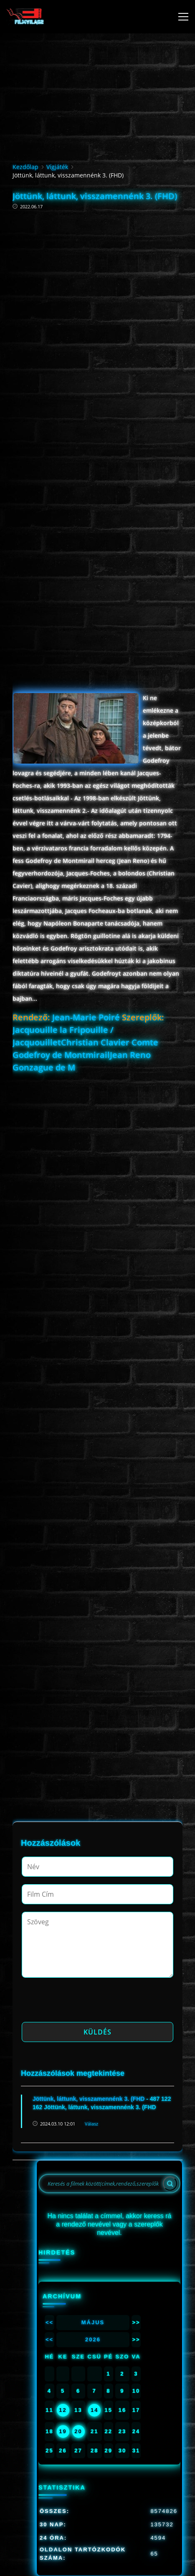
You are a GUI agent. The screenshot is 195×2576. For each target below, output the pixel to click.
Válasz (91, 2124)
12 (62, 2410)
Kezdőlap (25, 167)
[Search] (170, 2183)
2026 (93, 2339)
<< (49, 2322)
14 (94, 2410)
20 (78, 2431)
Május (93, 2322)
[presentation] (85, 2002)
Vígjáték (57, 167)
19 (62, 2431)
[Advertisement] (97, 302)
